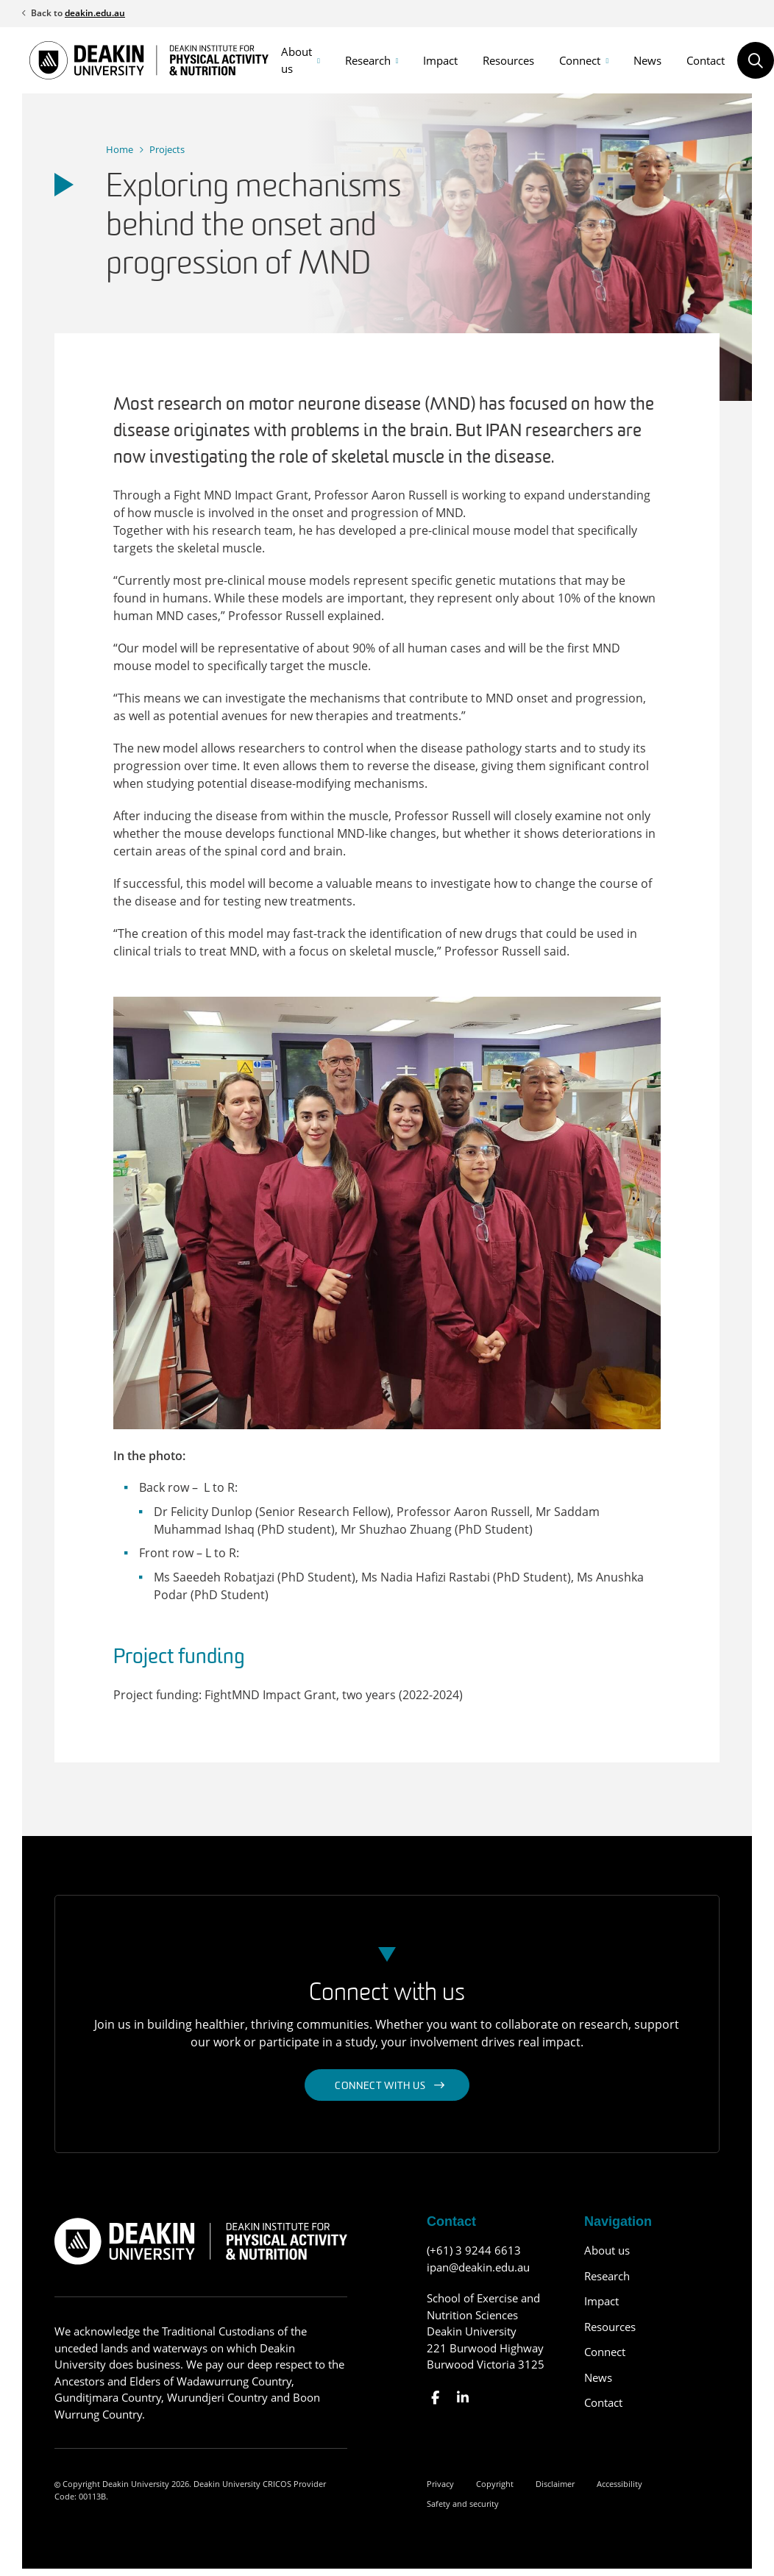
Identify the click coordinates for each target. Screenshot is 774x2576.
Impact (440, 60)
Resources (508, 60)
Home (119, 149)
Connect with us (380, 2086)
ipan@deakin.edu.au (478, 2267)
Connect (579, 60)
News (647, 60)
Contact (705, 60)
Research (368, 60)
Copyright (495, 2483)
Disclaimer (555, 2483)
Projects (167, 149)
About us (296, 60)
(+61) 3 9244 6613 (474, 2250)
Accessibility (619, 2483)
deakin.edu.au (95, 13)
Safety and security (463, 2503)
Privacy (440, 2483)
